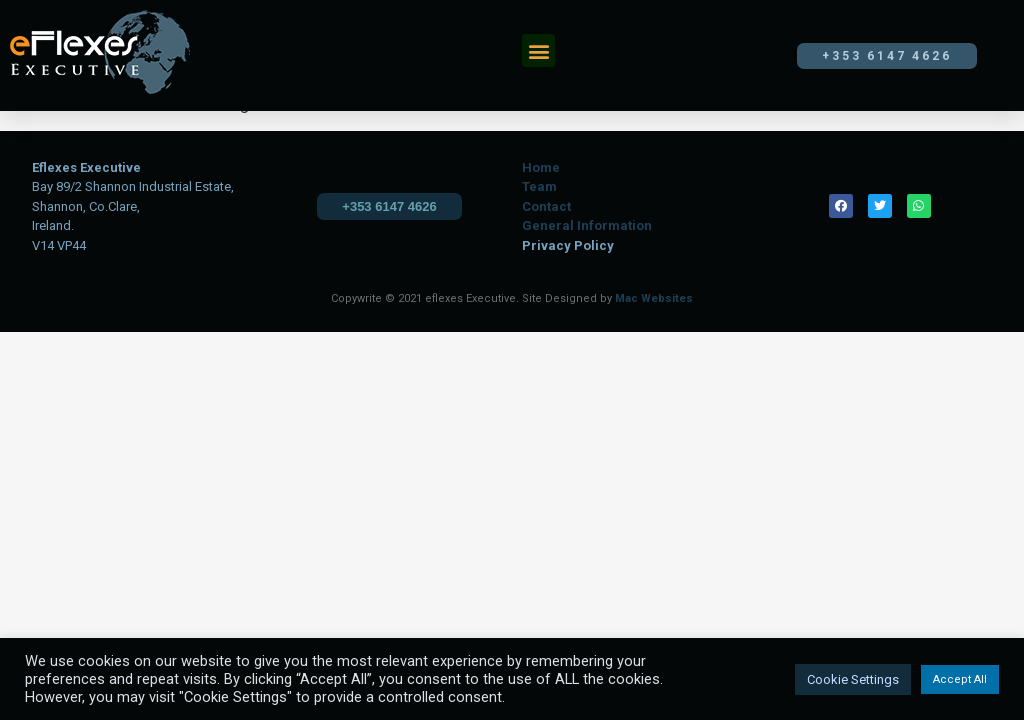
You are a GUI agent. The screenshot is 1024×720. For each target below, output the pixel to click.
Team (539, 186)
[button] (538, 50)
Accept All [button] (960, 679)
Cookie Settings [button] (853, 679)
